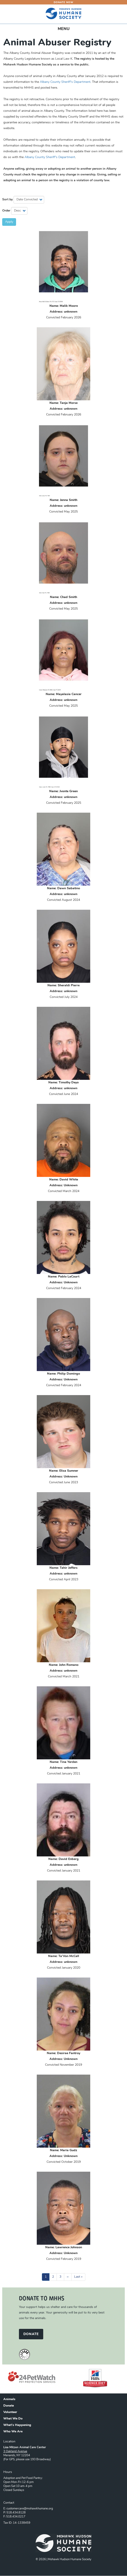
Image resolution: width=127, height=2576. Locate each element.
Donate (8, 2405)
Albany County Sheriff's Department (65, 82)
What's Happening (17, 2425)
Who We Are (13, 2431)
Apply (9, 222)
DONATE (31, 2334)
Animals (9, 2399)
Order (6, 210)
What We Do (13, 2418)
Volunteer (10, 2412)
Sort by (7, 199)
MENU (67, 30)
